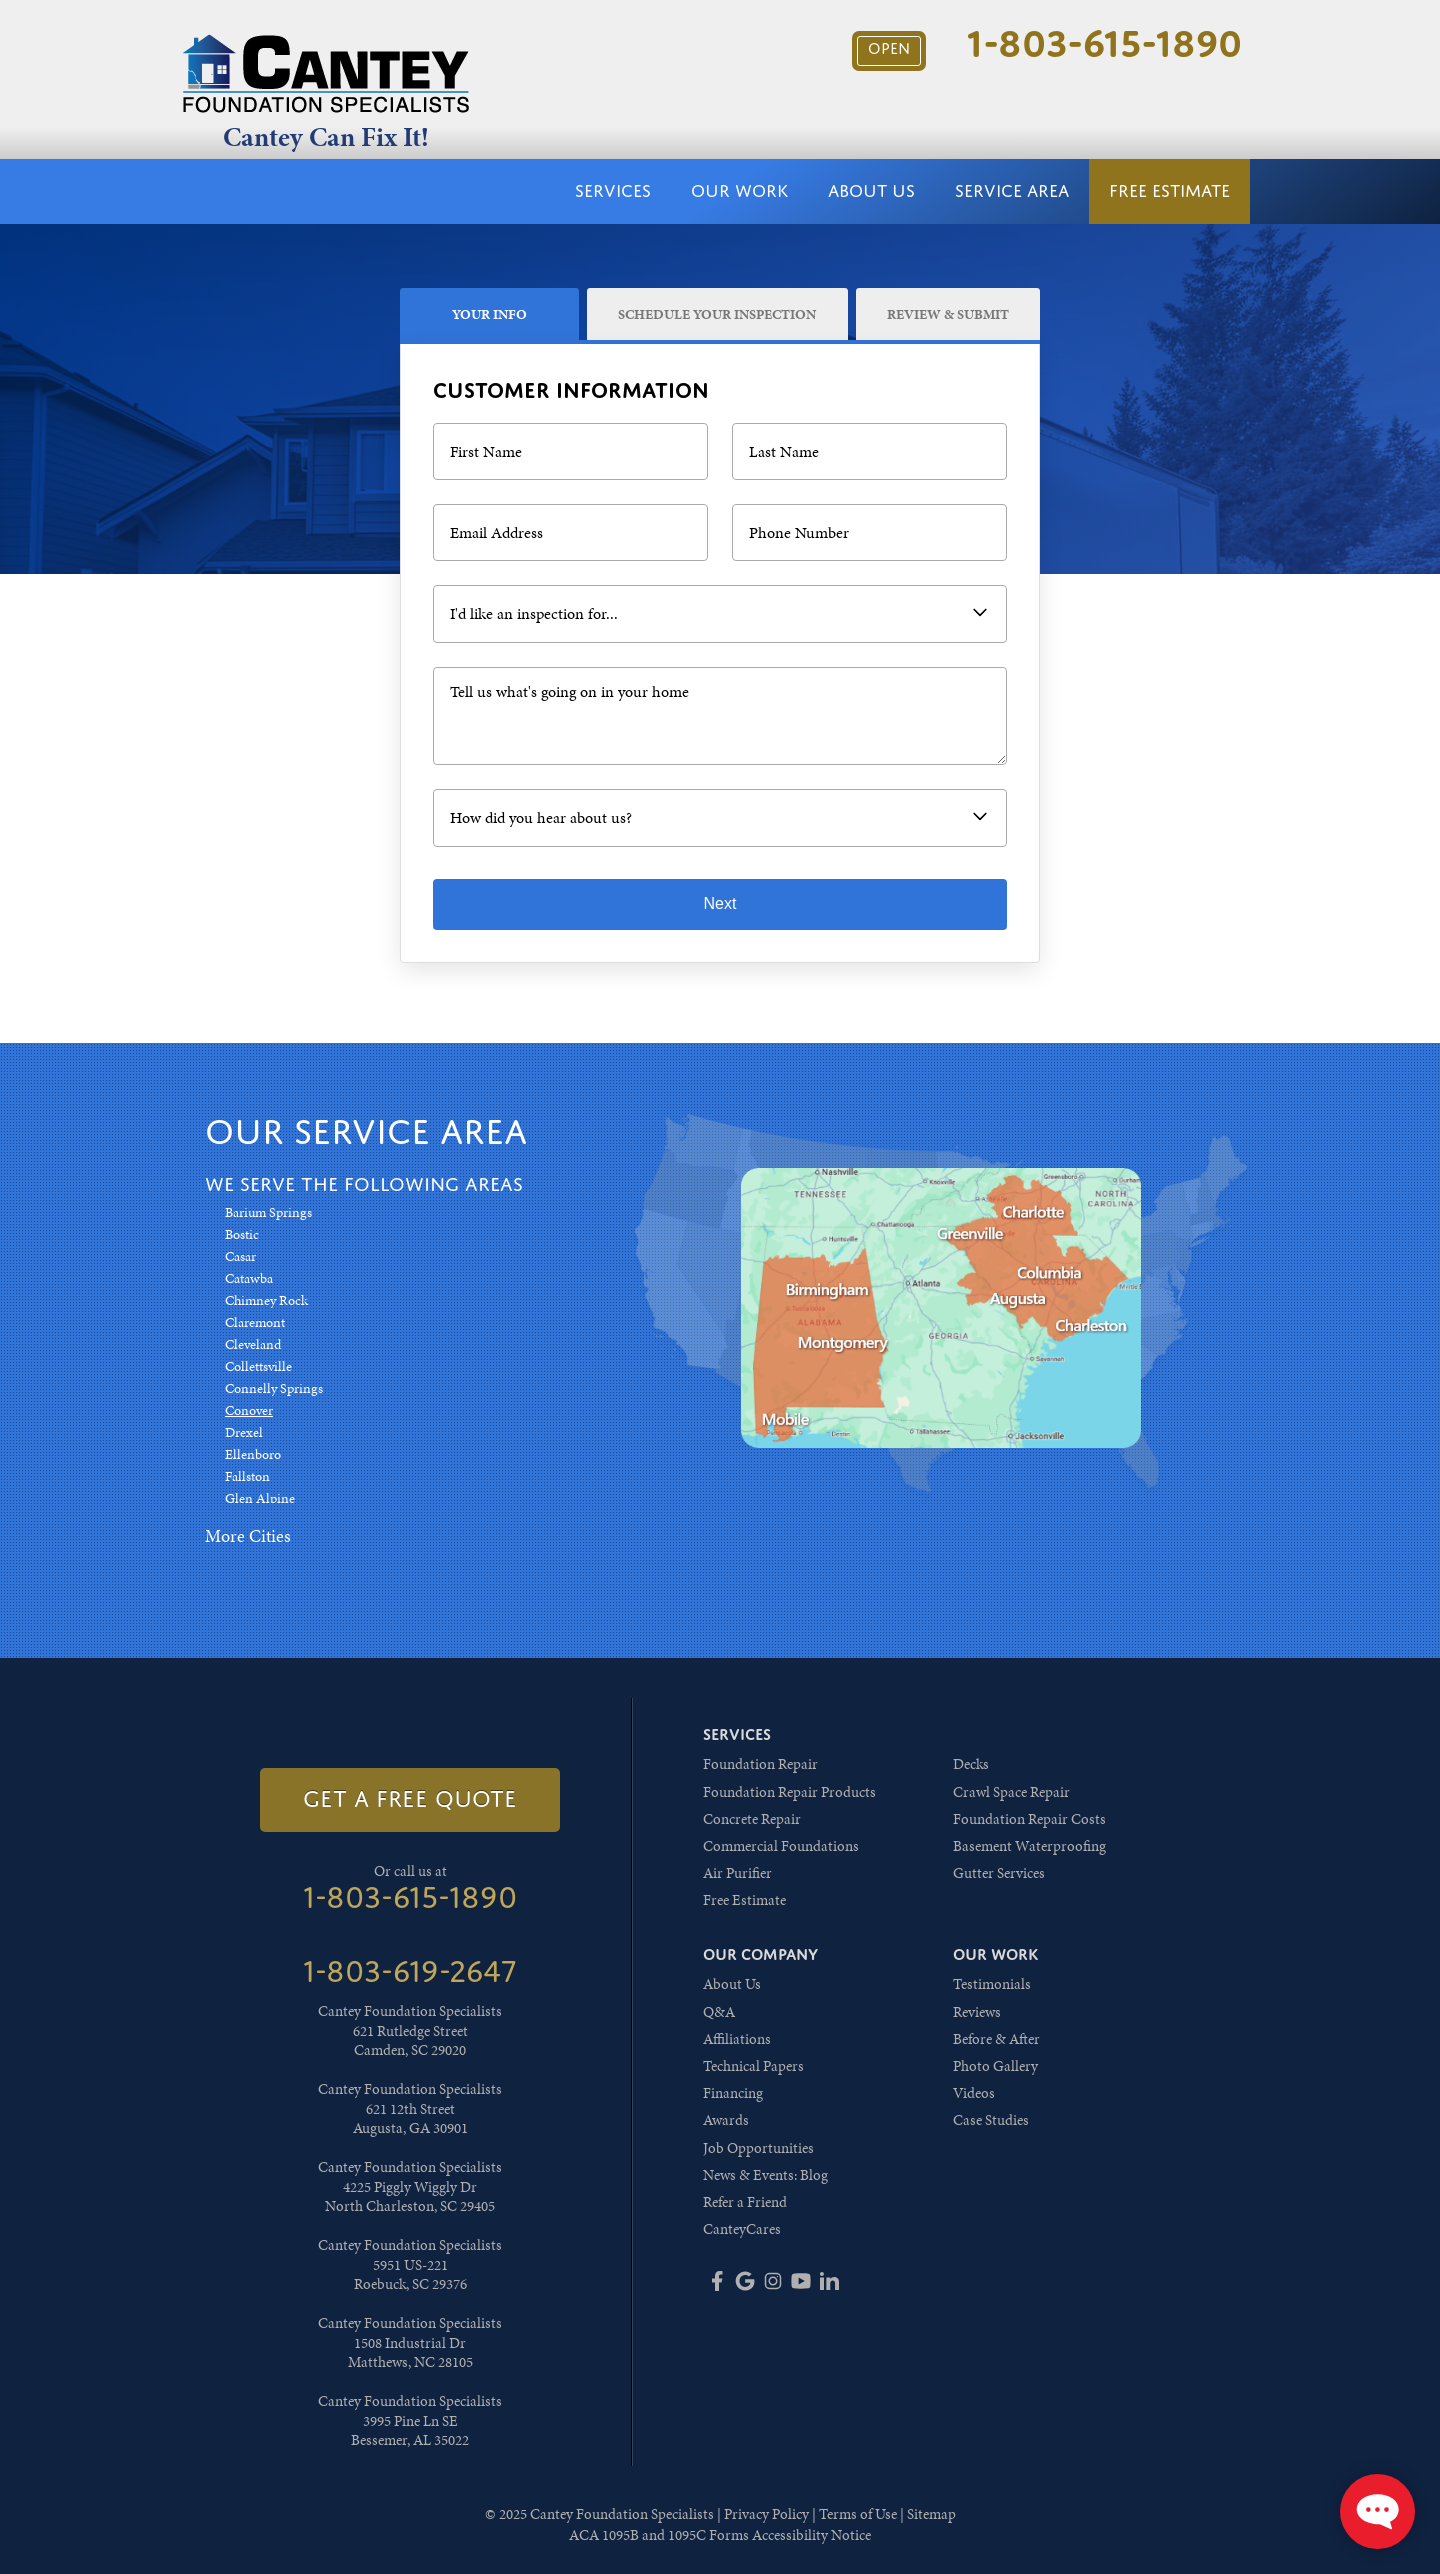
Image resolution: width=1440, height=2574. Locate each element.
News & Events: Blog (765, 2175)
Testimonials (992, 1984)
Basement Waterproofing (1029, 1846)
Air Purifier (737, 1873)
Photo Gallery (995, 2066)
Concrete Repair (752, 1819)
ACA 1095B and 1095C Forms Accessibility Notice (720, 2535)
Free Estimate (1169, 191)
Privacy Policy (766, 2514)
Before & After (996, 2039)
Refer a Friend (745, 2202)
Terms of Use (858, 2514)
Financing (733, 2093)
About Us (871, 191)
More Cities (248, 1535)
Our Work (739, 191)
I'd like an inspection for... (534, 613)
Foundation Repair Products (789, 1792)
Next (720, 903)
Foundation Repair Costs (1029, 1819)
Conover (249, 1410)
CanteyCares (742, 2229)
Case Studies (991, 2120)
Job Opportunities (758, 2148)
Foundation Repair (760, 1764)
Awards (726, 2120)
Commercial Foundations (781, 1846)
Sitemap (931, 2514)
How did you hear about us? (541, 817)
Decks (971, 1764)
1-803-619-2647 (410, 1971)
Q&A (719, 2012)
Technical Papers (753, 2066)
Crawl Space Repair (1011, 1792)
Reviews (977, 2012)
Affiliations (737, 2039)
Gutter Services (999, 1873)
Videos (974, 2093)
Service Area (1012, 191)
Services (613, 191)
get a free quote (410, 1799)
